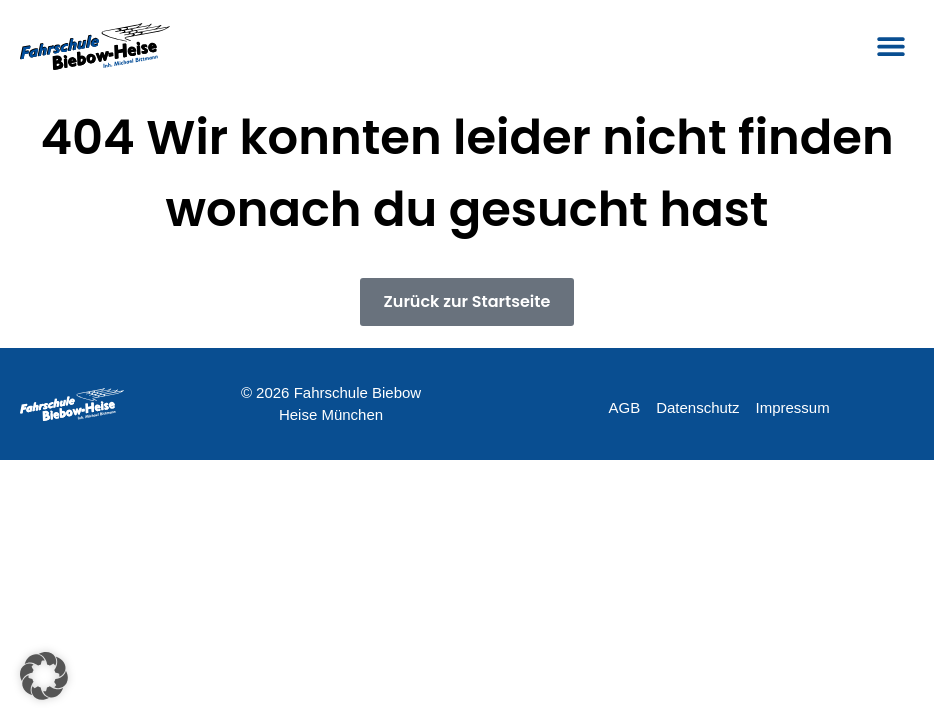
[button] (891, 46)
